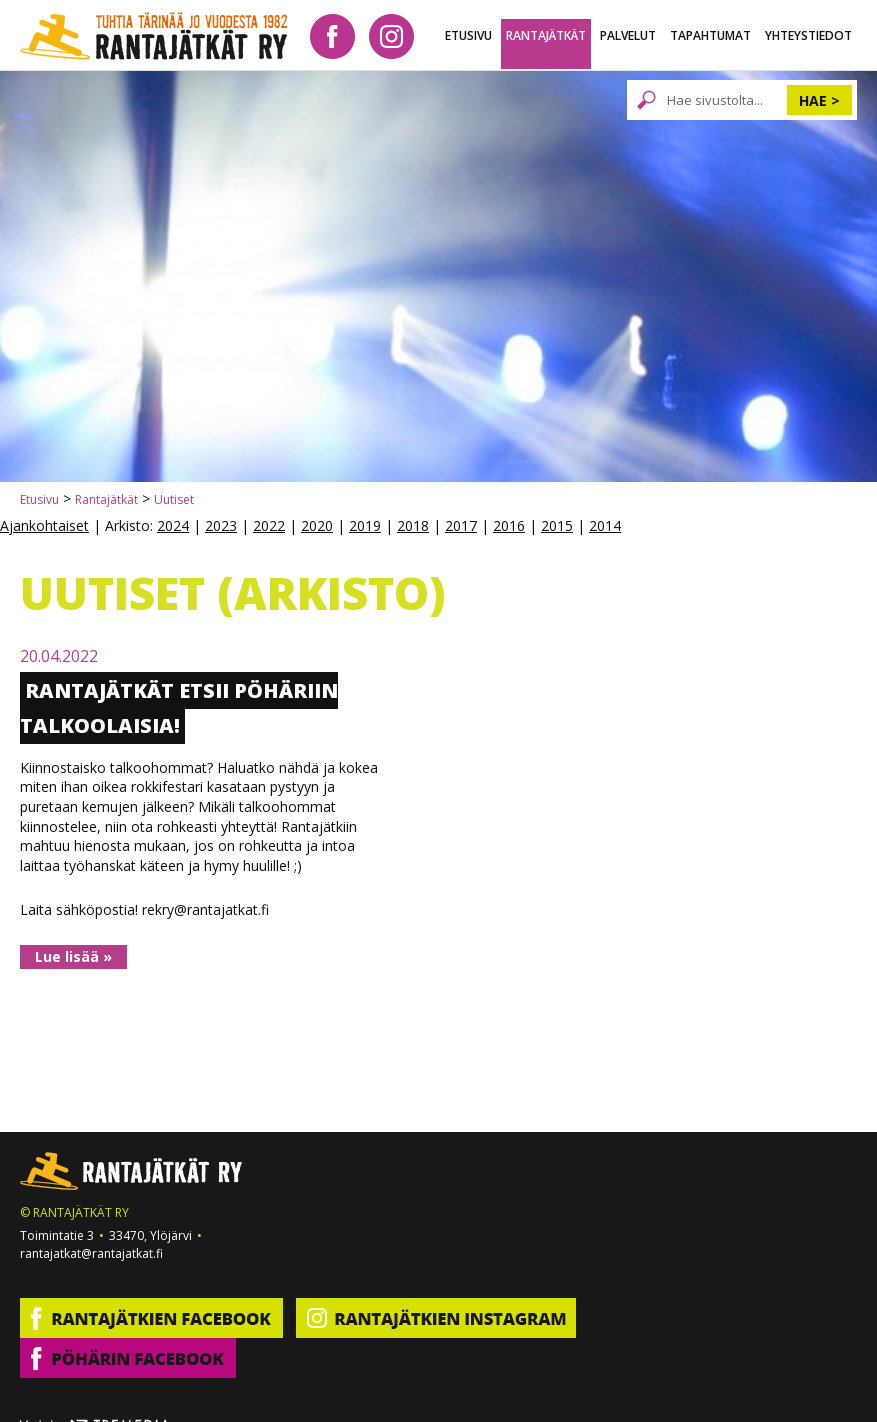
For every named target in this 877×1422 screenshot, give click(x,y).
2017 (461, 525)
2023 (221, 525)
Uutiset (174, 499)
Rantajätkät (546, 35)
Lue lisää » (73, 956)
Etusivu (468, 35)
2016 (509, 525)
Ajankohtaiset (44, 525)
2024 (173, 525)
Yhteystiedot (808, 35)
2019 (365, 525)
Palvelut (628, 35)
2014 (605, 525)
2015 (557, 525)
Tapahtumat (710, 35)
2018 (413, 525)
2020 (317, 525)
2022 (269, 525)
